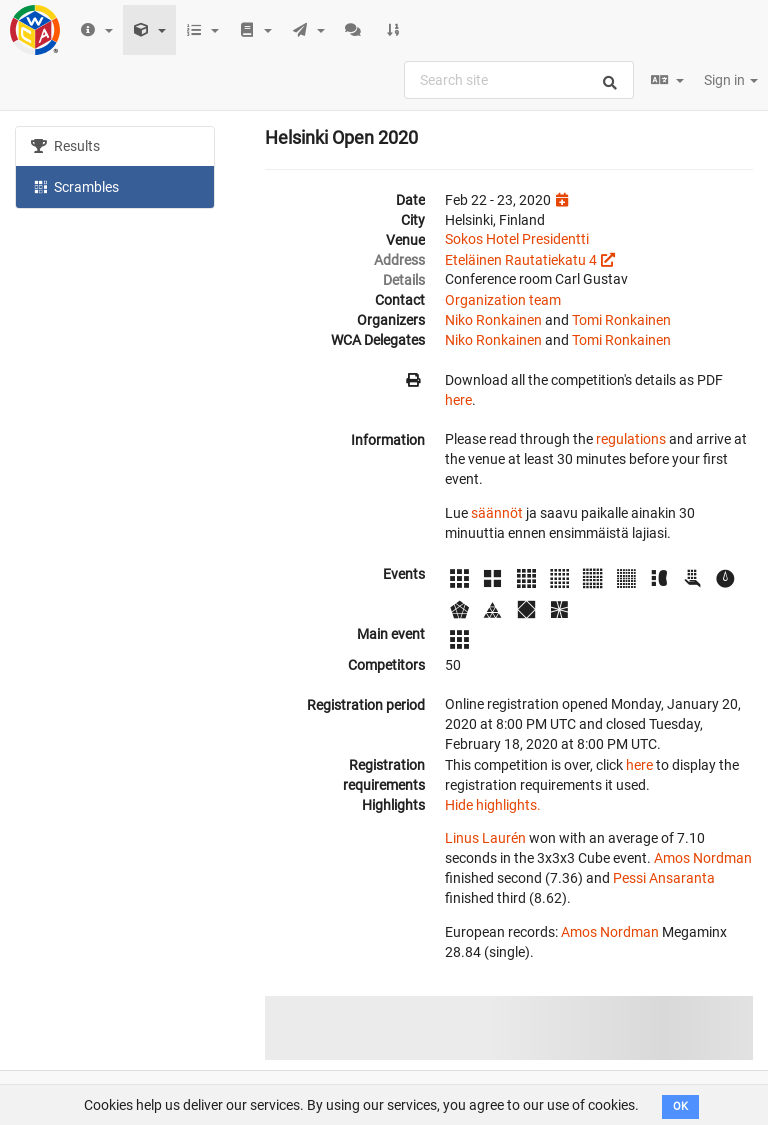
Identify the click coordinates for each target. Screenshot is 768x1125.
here (458, 400)
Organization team (503, 300)
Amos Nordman (703, 858)
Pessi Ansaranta (664, 878)
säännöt (497, 513)
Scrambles (75, 186)
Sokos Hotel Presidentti (517, 239)
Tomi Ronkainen (621, 320)
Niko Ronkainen (493, 320)
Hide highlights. (493, 805)
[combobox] (519, 80)
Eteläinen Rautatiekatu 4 (521, 260)
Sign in (731, 80)
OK (680, 1106)
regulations (631, 439)
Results (65, 146)
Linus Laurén (485, 838)
